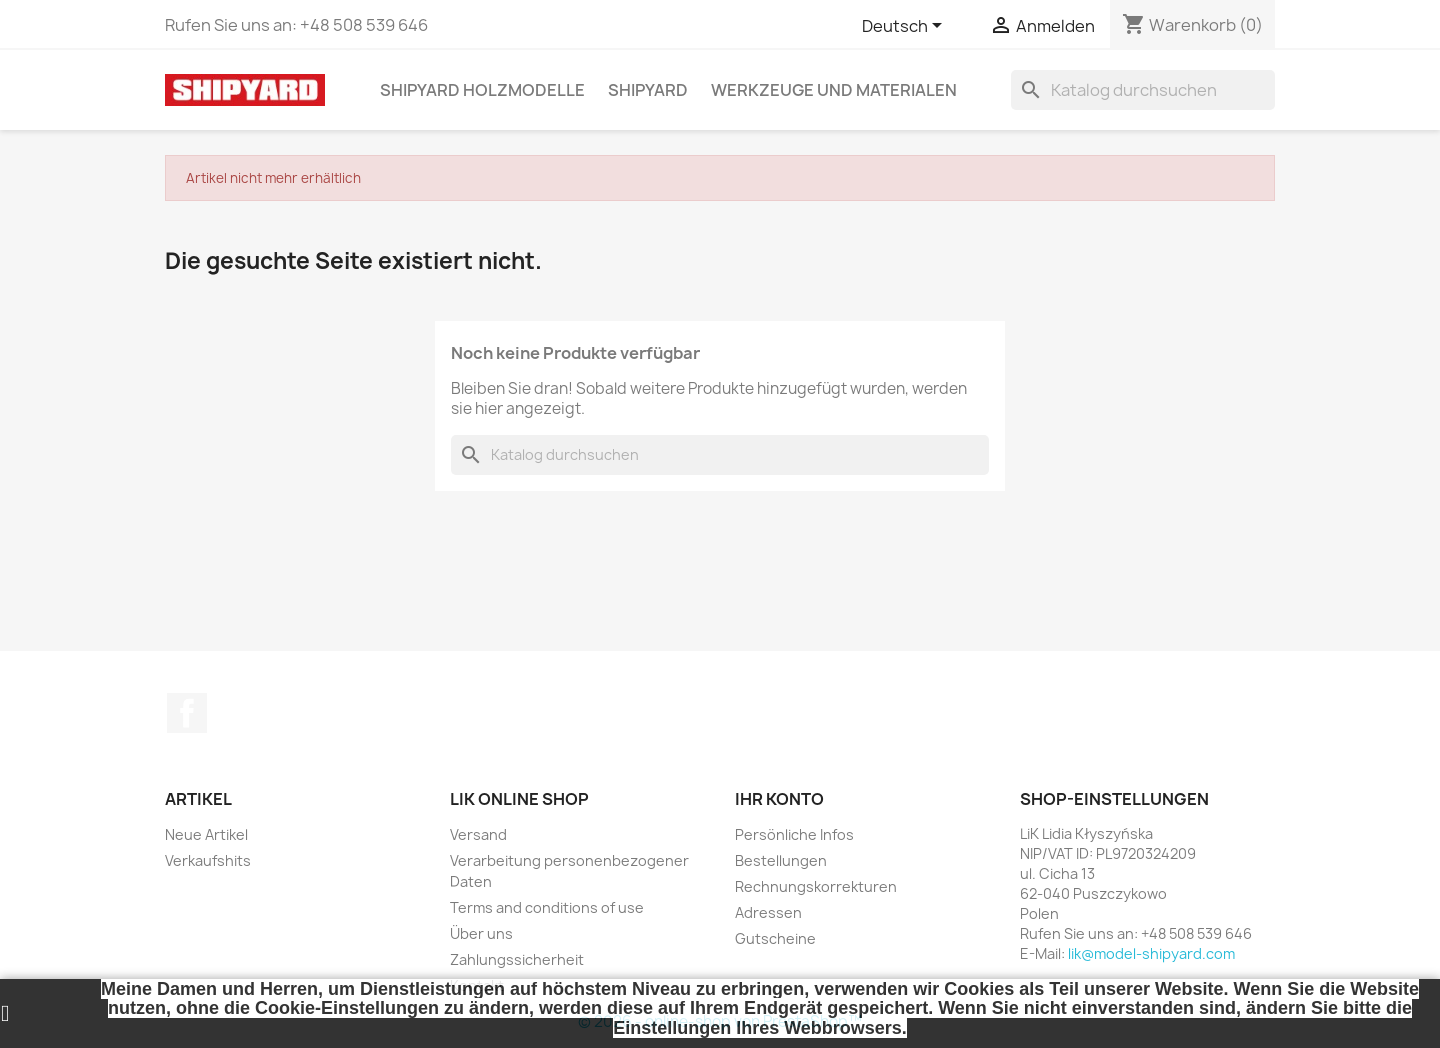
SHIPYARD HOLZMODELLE (482, 90)
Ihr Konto (779, 799)
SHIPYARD (648, 90)
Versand (478, 834)
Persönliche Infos (794, 834)
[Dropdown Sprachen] (905, 27)
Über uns (481, 933)
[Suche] (1143, 90)
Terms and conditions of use (547, 907)
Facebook (187, 713)
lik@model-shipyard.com (1151, 953)
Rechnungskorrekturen (816, 886)
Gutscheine (775, 938)
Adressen (768, 912)
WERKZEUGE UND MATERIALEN (834, 90)
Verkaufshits (208, 860)
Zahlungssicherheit (517, 959)
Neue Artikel (206, 834)
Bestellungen (781, 860)
